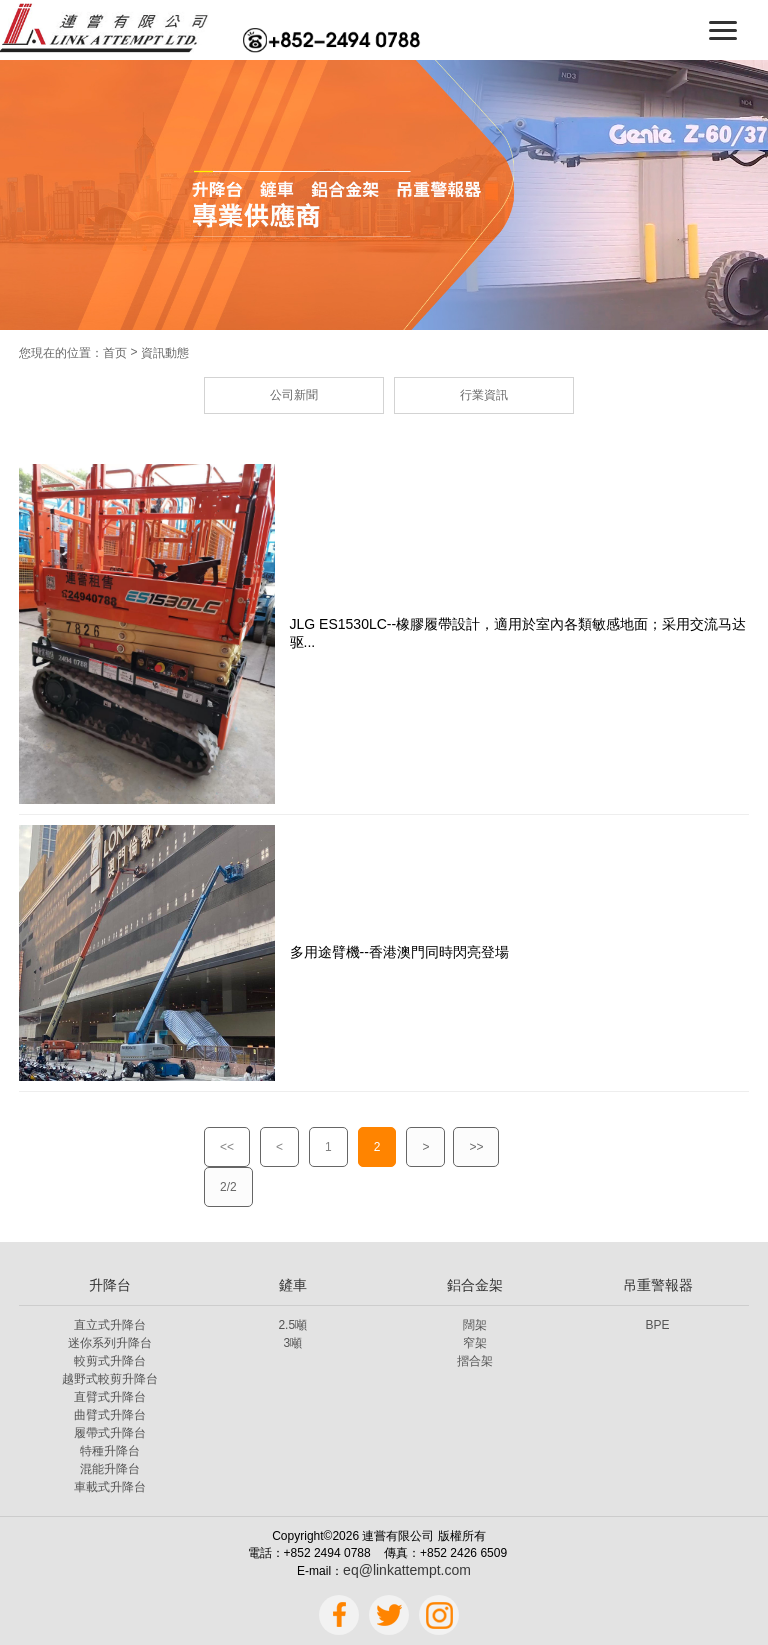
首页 (115, 353)
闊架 (475, 1325)
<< (227, 1147)
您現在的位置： (61, 353)
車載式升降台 (110, 1487)
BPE (658, 1325)
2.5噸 (292, 1325)
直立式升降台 (110, 1325)
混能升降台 (110, 1469)
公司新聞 (294, 395)
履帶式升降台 (110, 1433)
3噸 (292, 1343)
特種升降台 (110, 1451)
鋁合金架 (475, 1285)
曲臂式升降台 (110, 1415)
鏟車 (293, 1285)
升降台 (110, 1285)
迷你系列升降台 (110, 1343)
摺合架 (475, 1361)
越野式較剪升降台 (110, 1379)
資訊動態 (165, 353)
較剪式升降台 (110, 1361)
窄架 (475, 1343)
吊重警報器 (658, 1285)
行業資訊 (484, 395)
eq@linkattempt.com (407, 1570)
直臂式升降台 (110, 1397)
